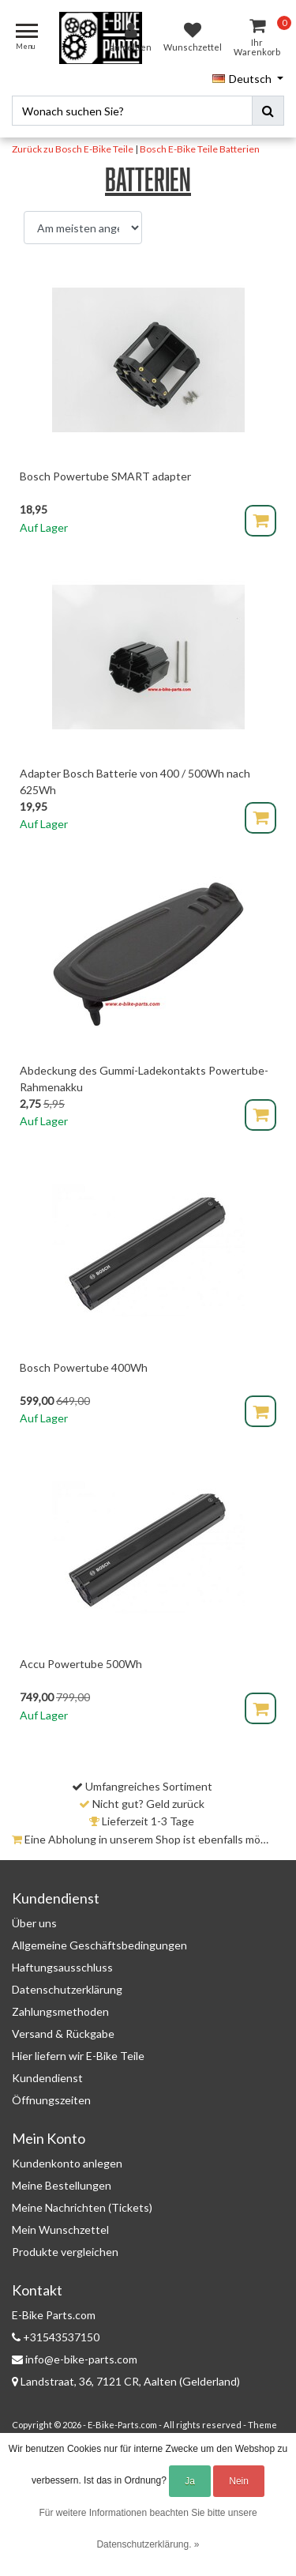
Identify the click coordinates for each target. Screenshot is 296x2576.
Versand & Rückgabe (63, 2033)
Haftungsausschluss (62, 1967)
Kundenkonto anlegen (67, 2163)
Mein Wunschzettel (60, 2229)
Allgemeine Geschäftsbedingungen (99, 1945)
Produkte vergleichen (65, 2251)
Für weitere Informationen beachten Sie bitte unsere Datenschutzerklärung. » (148, 2528)
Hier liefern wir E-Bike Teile (78, 2055)
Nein (239, 2481)
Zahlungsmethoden (60, 2011)
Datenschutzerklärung (67, 1989)
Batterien (239, 149)
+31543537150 (55, 2337)
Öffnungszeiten (51, 2100)
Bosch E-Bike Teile (179, 149)
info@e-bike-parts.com (74, 2359)
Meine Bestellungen (61, 2185)
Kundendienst (47, 2078)
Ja (190, 2481)
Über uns (34, 1923)
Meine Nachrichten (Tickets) (82, 2207)
